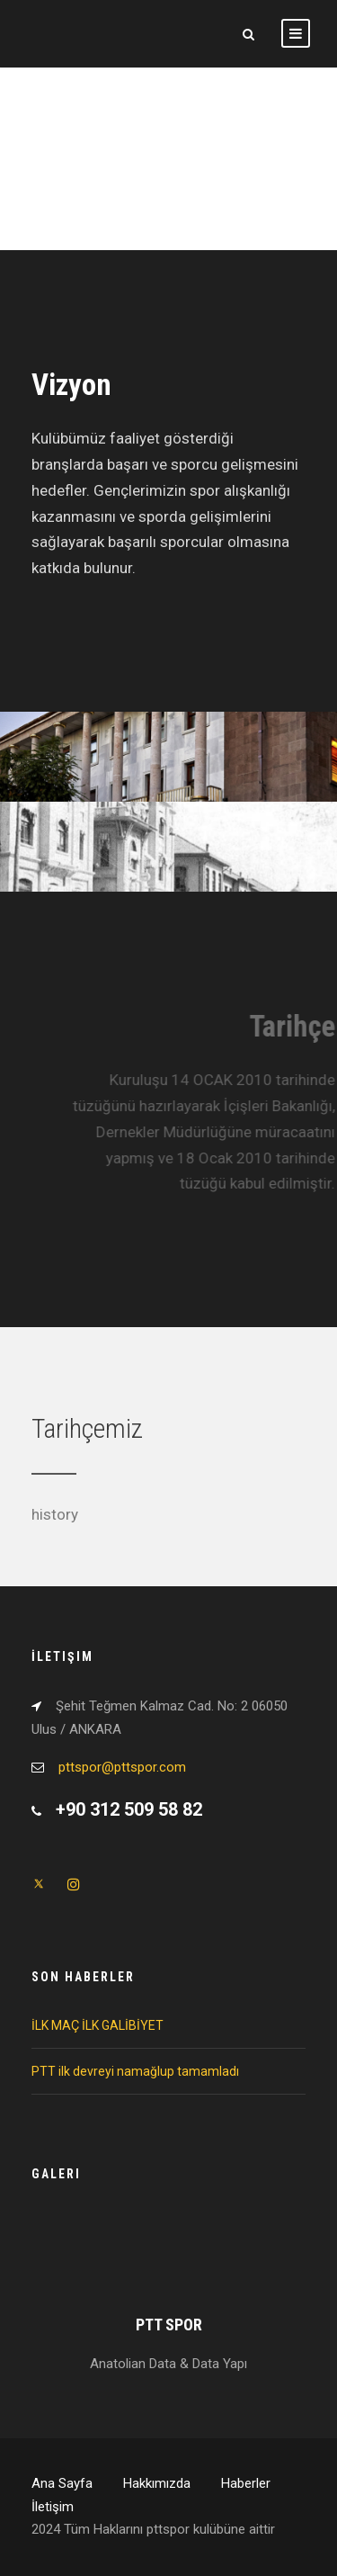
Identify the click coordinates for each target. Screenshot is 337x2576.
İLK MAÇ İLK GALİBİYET (97, 2025)
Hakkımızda (157, 2483)
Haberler (245, 2483)
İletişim (52, 2507)
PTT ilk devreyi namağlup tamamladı (135, 2071)
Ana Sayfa (62, 2483)
